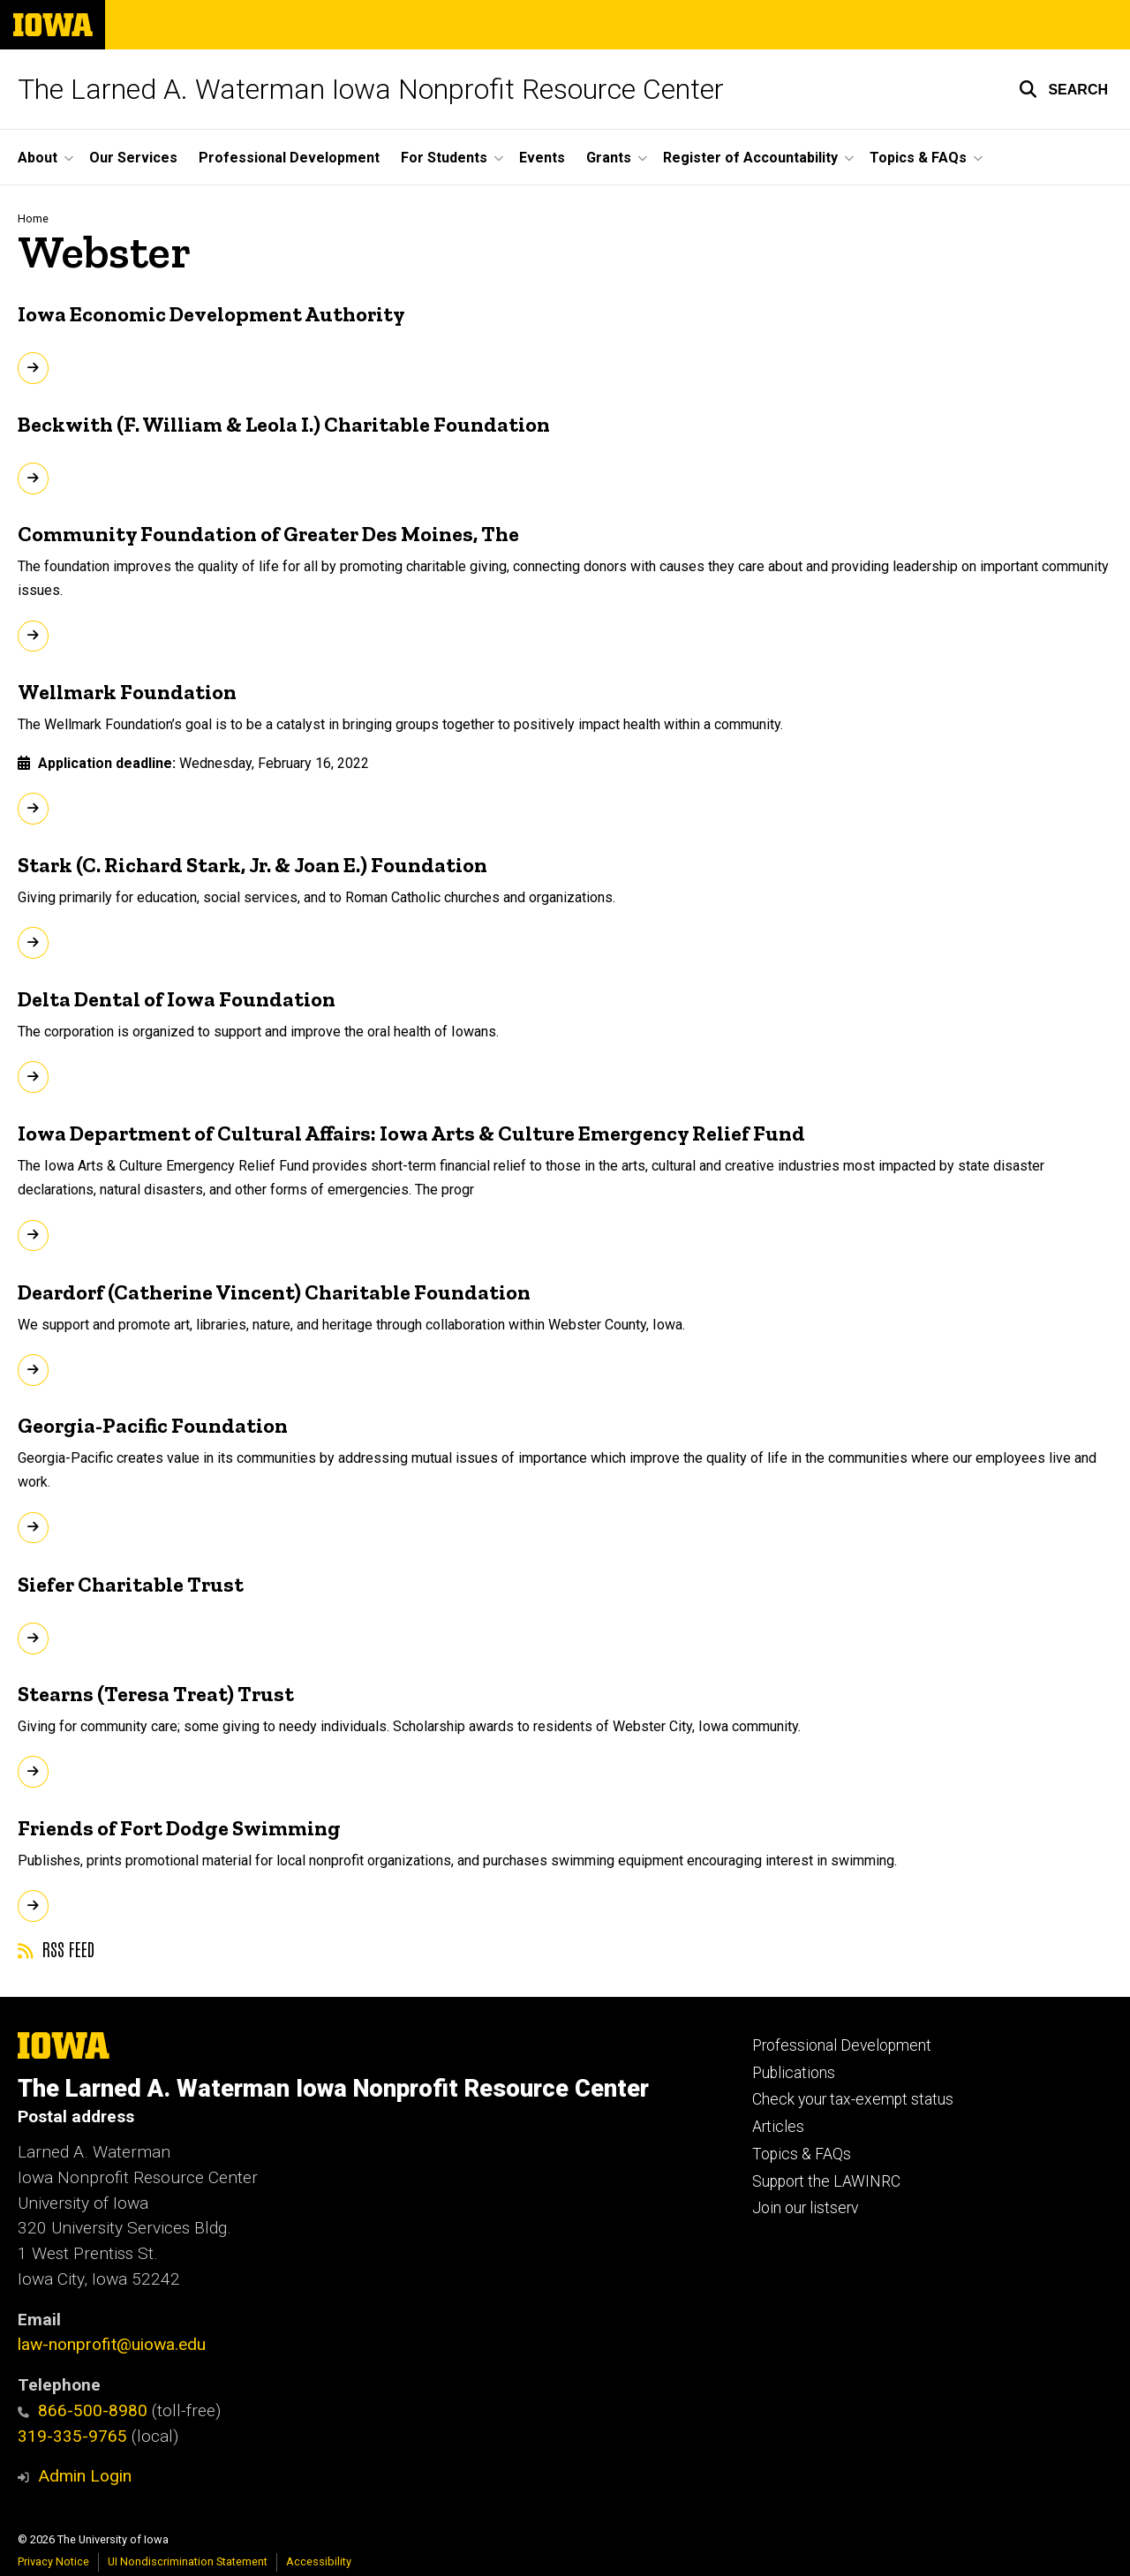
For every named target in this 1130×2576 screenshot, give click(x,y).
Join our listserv (805, 2208)
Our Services (133, 157)
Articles (778, 2126)
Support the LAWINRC (826, 2181)
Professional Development (289, 157)
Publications (793, 2073)
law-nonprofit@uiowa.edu (112, 2344)
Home (33, 218)
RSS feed (56, 1948)
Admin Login (85, 2476)
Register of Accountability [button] (750, 157)
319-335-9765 (72, 2436)
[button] (1063, 89)
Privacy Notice (53, 2561)
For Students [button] (444, 157)
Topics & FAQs (801, 2154)
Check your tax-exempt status (852, 2099)
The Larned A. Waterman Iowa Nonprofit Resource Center (371, 89)
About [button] (37, 157)
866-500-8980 (82, 2410)
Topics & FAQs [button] (918, 157)
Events (542, 157)
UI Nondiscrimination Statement (187, 2561)
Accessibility (318, 2561)
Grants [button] (608, 157)
